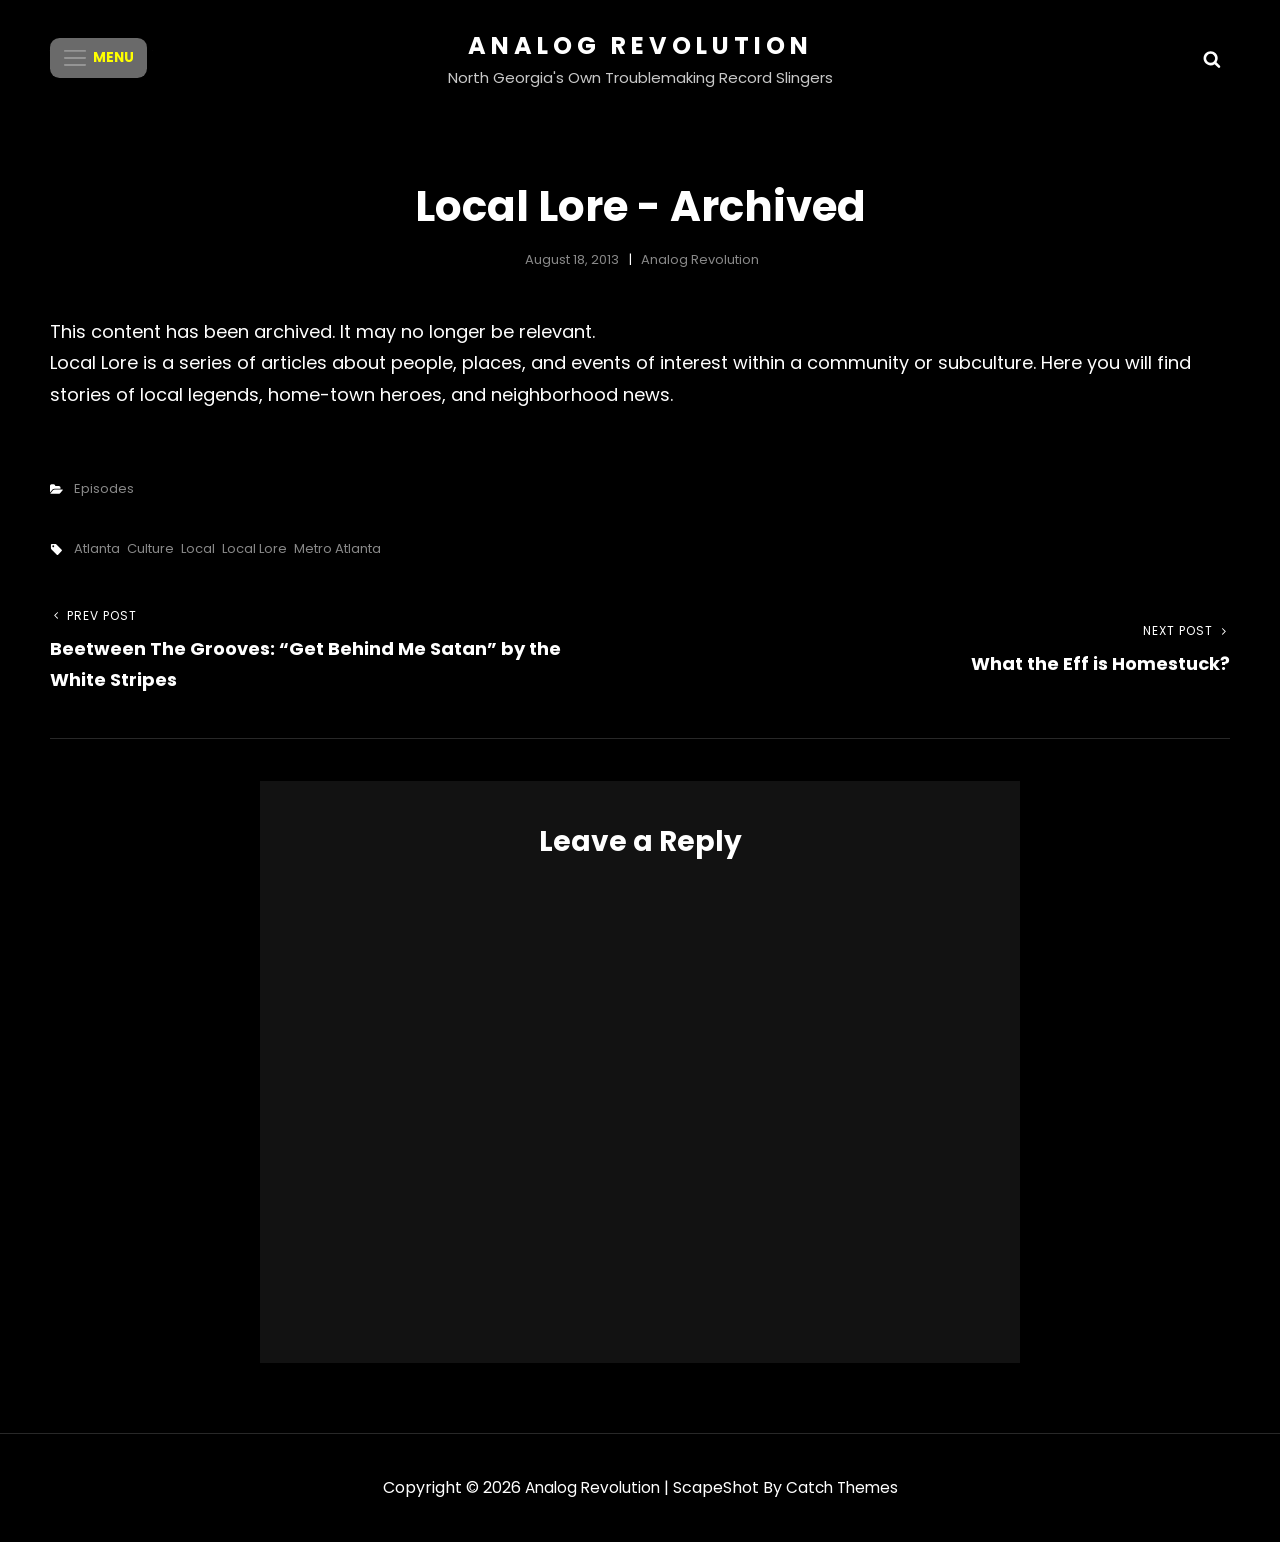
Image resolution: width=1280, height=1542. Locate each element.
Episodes (104, 488)
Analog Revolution (640, 45)
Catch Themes (844, 1487)
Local (198, 548)
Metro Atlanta (337, 548)
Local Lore (254, 548)
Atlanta (97, 548)
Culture (150, 548)
